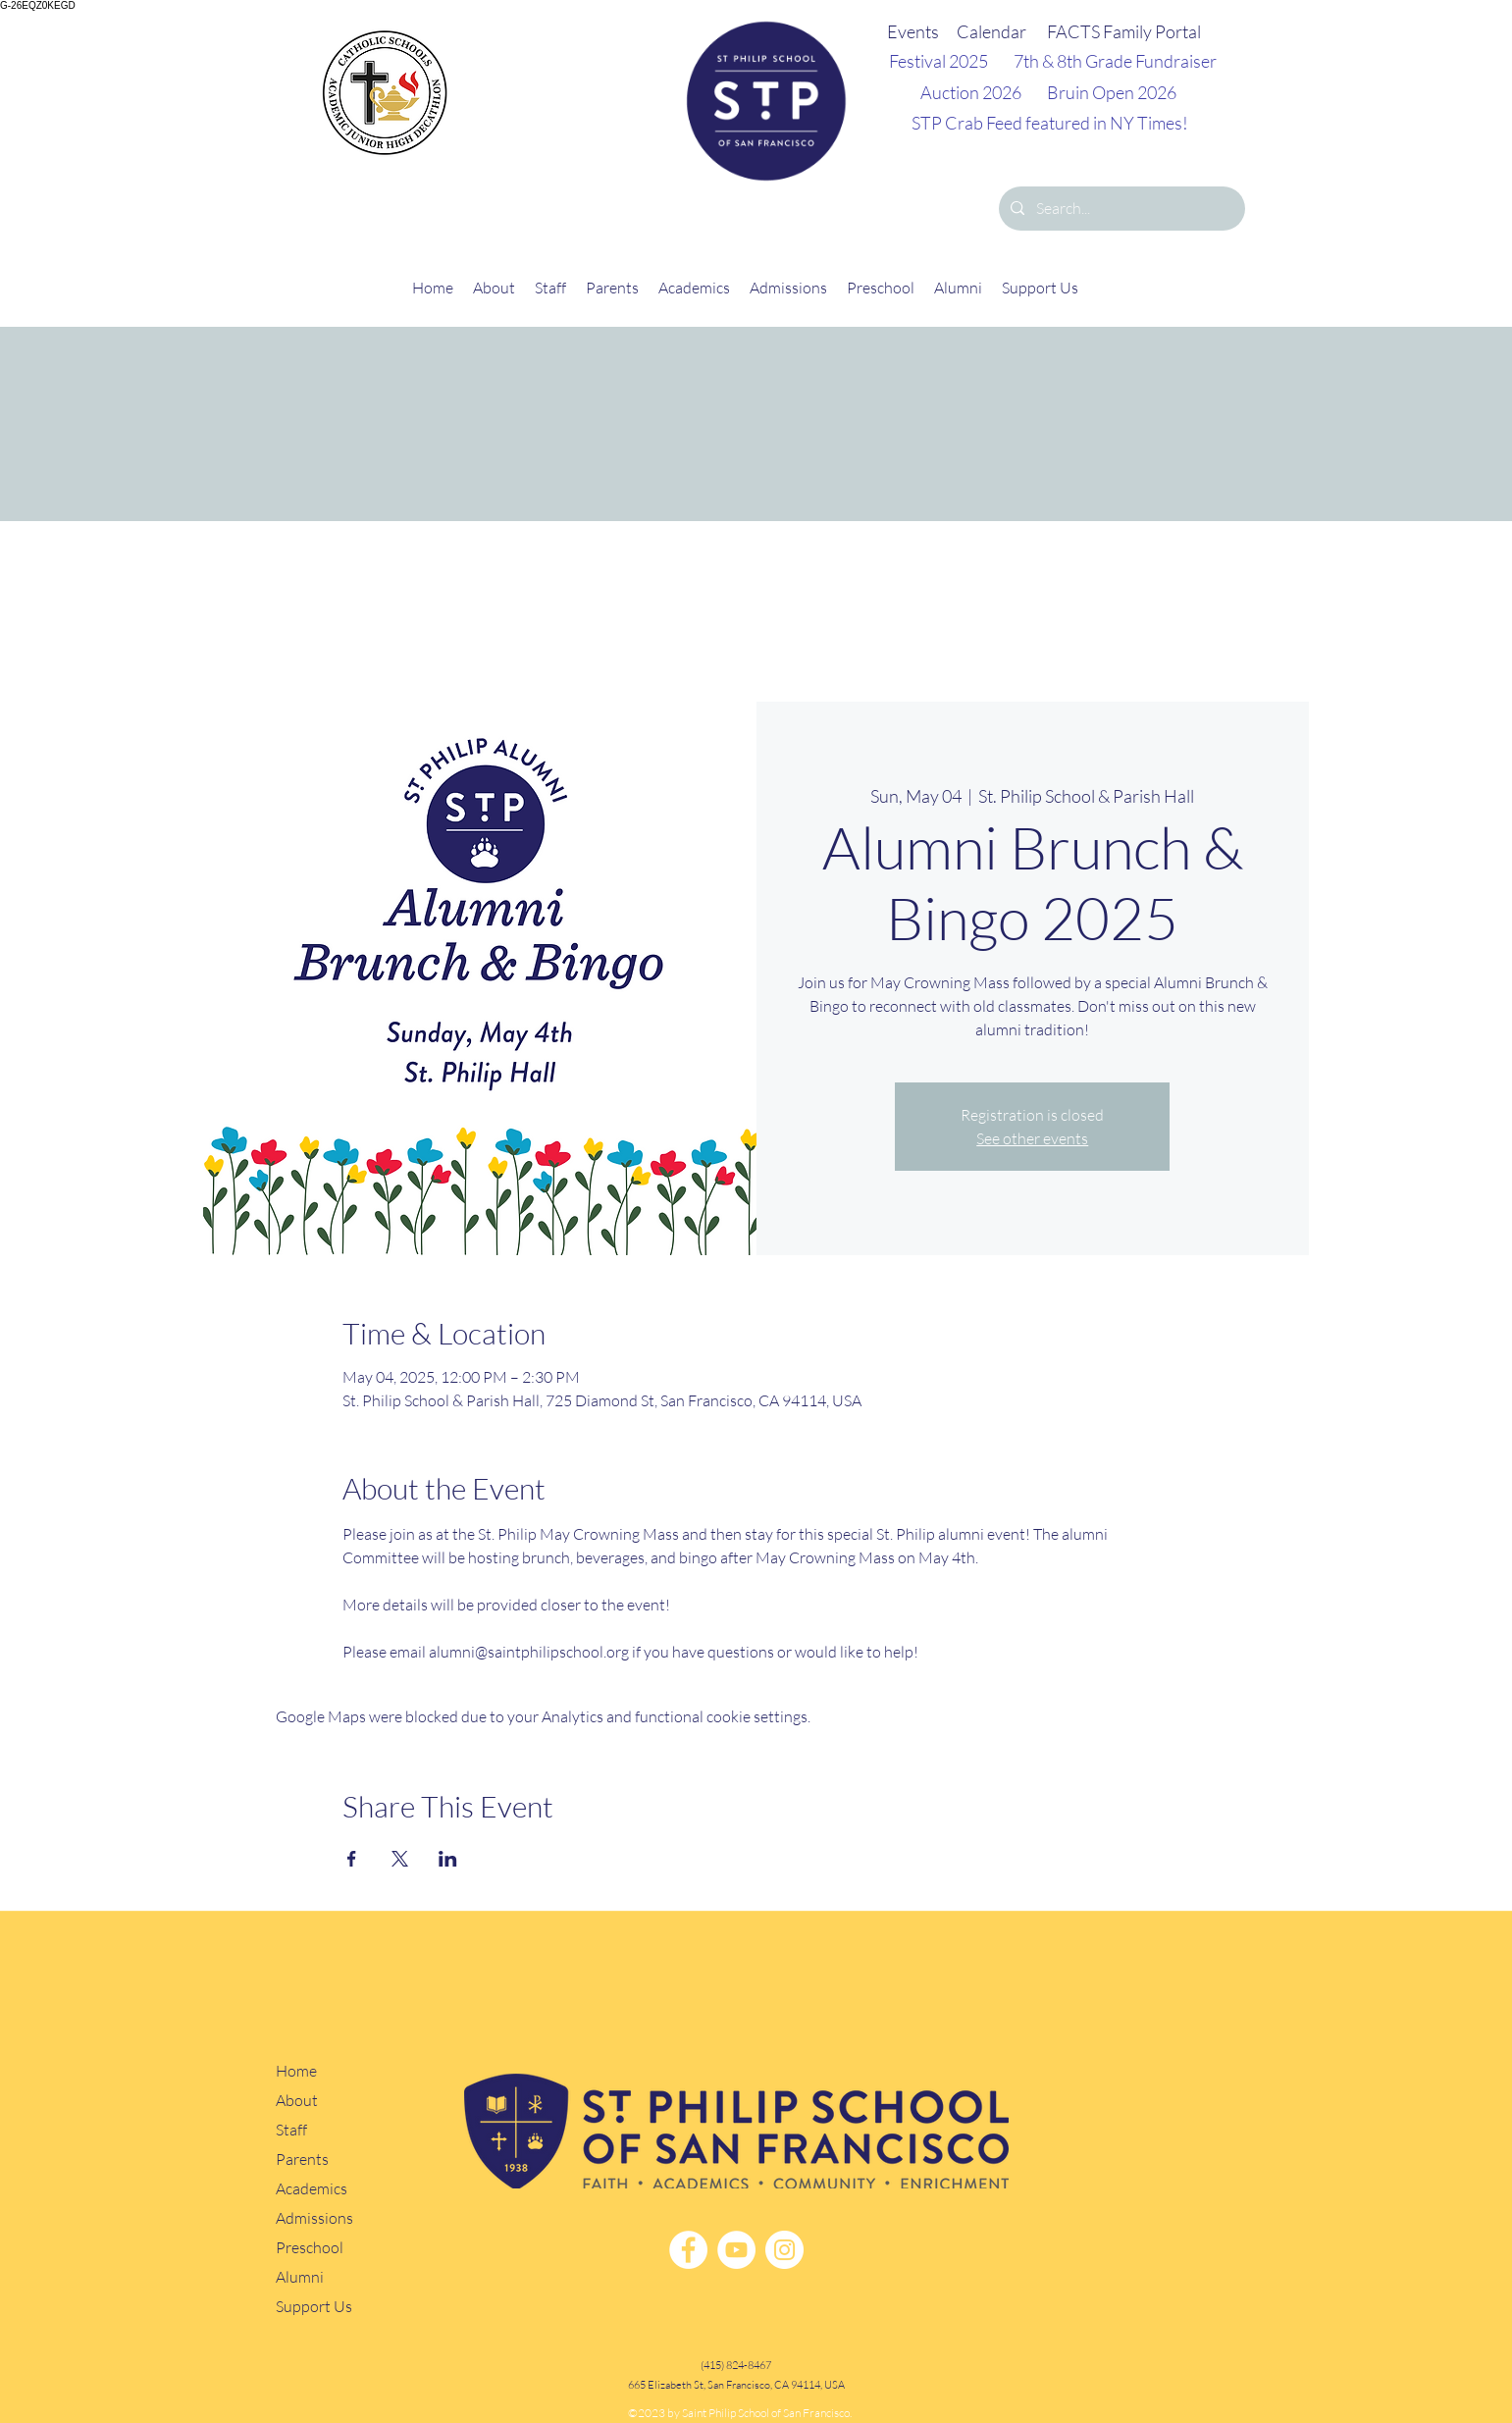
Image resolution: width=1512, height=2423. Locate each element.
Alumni (300, 2277)
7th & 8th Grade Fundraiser (1115, 61)
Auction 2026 (970, 92)
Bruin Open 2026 (1111, 92)
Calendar (991, 31)
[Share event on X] (400, 1859)
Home (296, 2071)
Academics (311, 2189)
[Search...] (1120, 208)
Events (913, 31)
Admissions (314, 2218)
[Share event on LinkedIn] (448, 1859)
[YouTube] (736, 2250)
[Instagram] (784, 2250)
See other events (1032, 1138)
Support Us (314, 2306)
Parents (302, 2159)
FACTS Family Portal (1124, 31)
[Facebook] (688, 2250)
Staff (291, 2130)
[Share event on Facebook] (351, 1859)
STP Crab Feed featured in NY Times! (1050, 122)
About (297, 2100)
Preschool (309, 2247)
